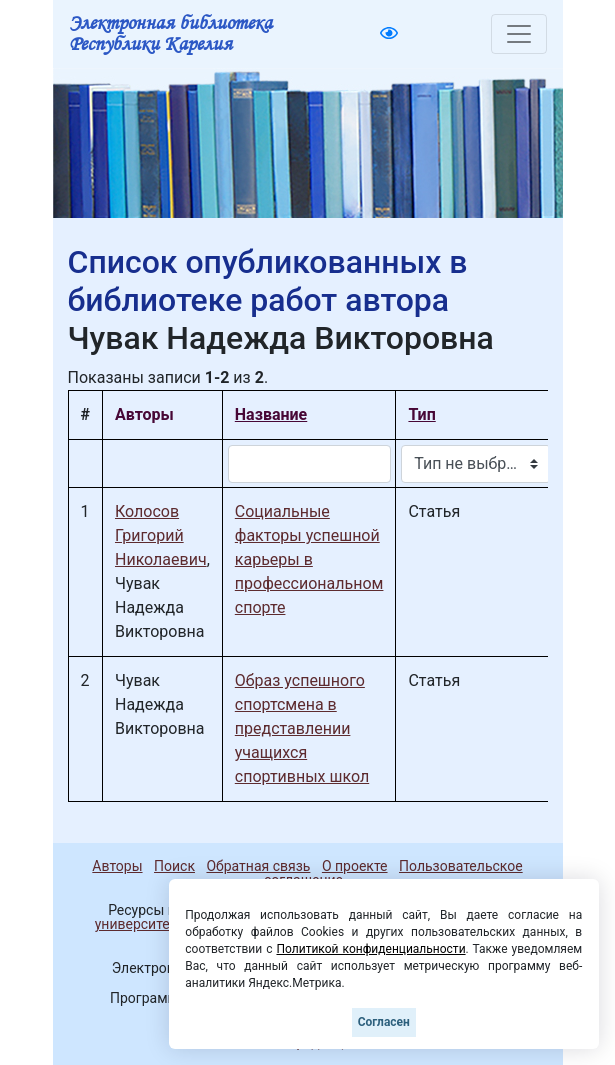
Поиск (174, 866)
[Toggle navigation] (519, 34)
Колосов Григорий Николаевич (161, 535)
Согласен (384, 1022)
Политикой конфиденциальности (370, 949)
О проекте (355, 866)
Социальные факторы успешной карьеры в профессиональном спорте (309, 559)
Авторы (117, 866)
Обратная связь (258, 866)
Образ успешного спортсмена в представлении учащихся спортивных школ (302, 728)
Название (271, 414)
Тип (421, 414)
